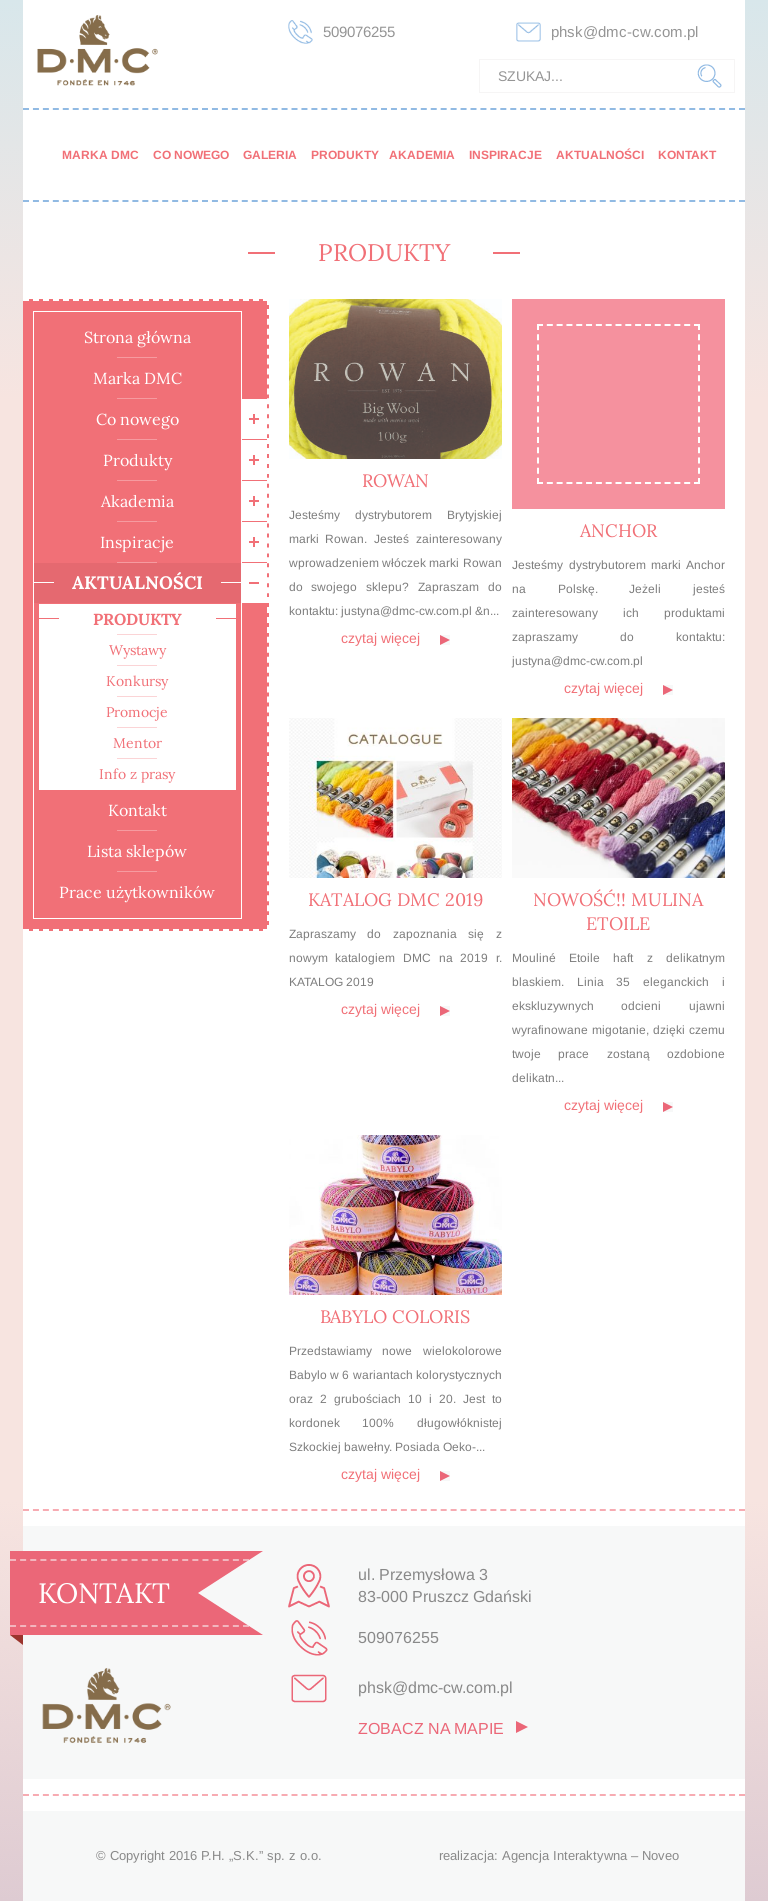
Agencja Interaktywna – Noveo (590, 1855)
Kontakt (687, 155)
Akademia (422, 155)
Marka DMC (100, 155)
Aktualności (600, 155)
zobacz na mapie (431, 1728)
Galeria (270, 155)
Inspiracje (505, 155)
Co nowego (191, 155)
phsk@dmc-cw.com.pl (624, 31)
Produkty (345, 155)
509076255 (359, 31)
